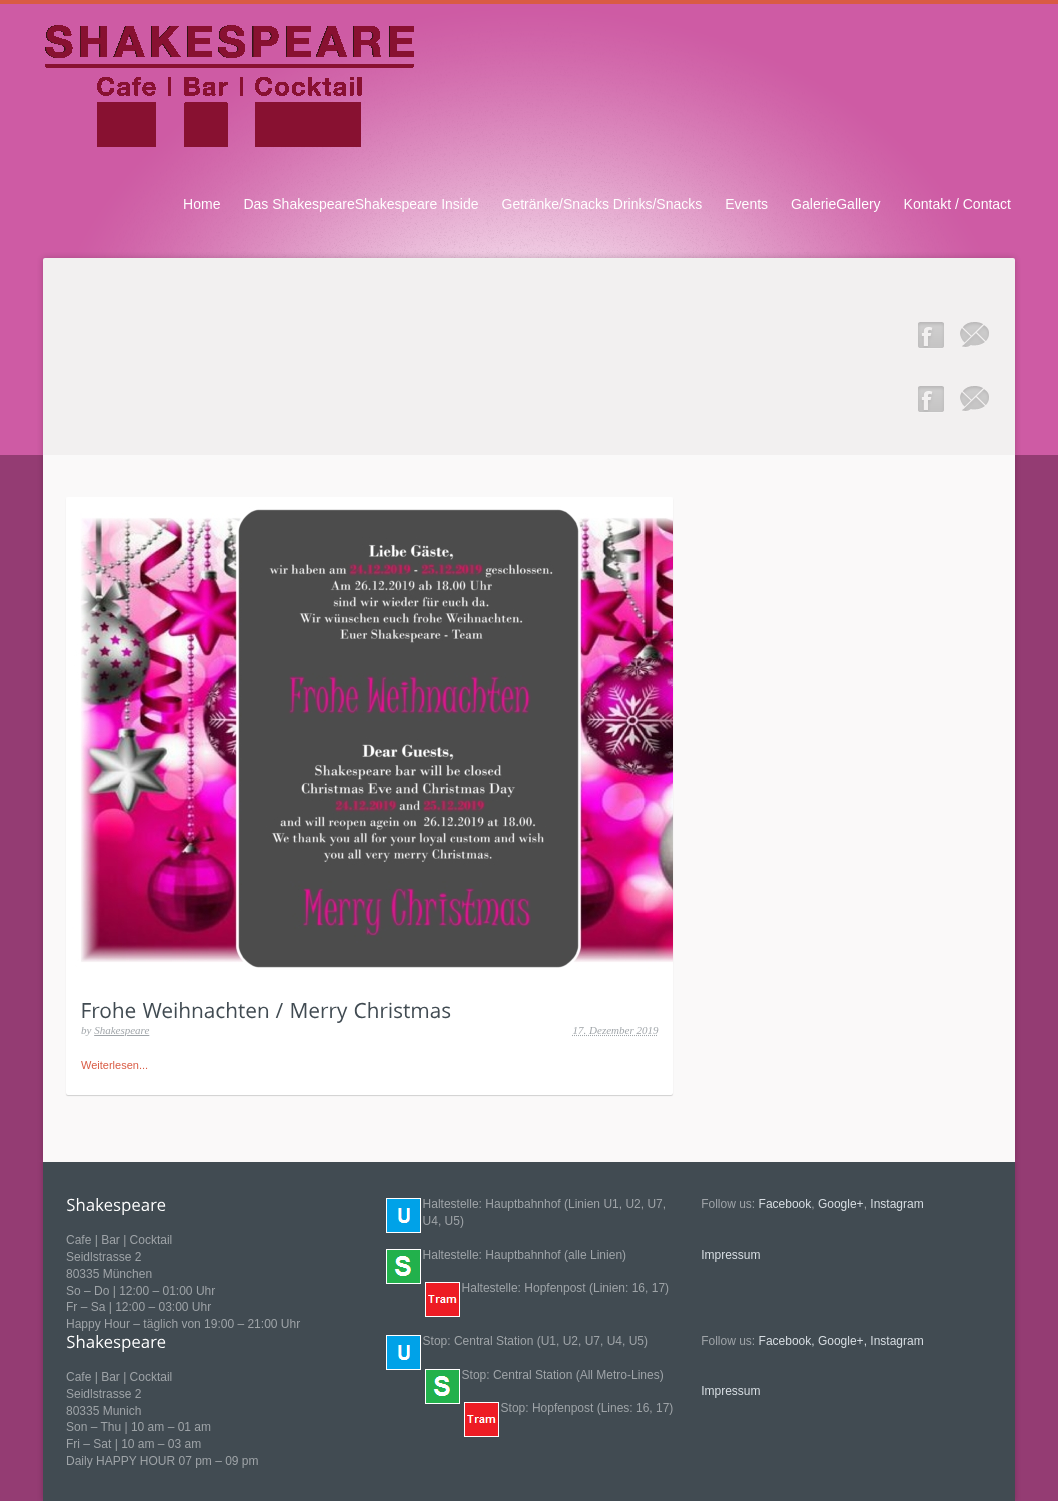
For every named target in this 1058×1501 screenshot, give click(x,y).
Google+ (841, 1204)
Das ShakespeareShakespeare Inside (360, 204)
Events (746, 204)
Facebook (785, 1204)
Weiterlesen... (114, 1065)
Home (201, 204)
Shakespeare (121, 1030)
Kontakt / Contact (957, 204)
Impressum (730, 1255)
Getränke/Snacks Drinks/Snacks (602, 204)
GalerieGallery (836, 204)
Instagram (896, 1204)
